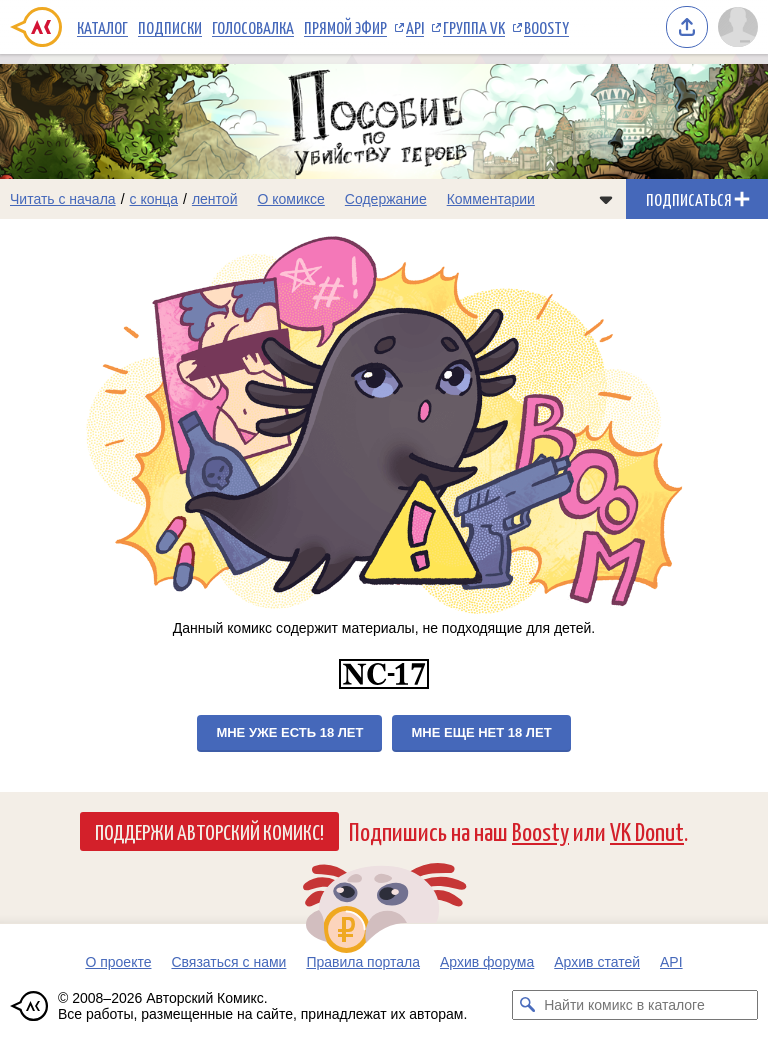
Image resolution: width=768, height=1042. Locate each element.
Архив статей (597, 962)
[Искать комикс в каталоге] (527, 1005)
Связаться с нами (228, 962)
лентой (215, 199)
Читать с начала (63, 199)
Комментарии (491, 199)
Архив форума (487, 962)
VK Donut (647, 830)
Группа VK (474, 27)
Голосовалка (253, 27)
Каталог (102, 27)
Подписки (170, 27)
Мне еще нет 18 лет (481, 732)
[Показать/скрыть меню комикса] (606, 199)
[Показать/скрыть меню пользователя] (738, 27)
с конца (154, 199)
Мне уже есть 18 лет (289, 732)
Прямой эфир (345, 27)
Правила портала (363, 962)
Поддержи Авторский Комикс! (209, 831)
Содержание (386, 199)
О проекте (118, 962)
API (415, 27)
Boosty (546, 27)
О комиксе (290, 199)
